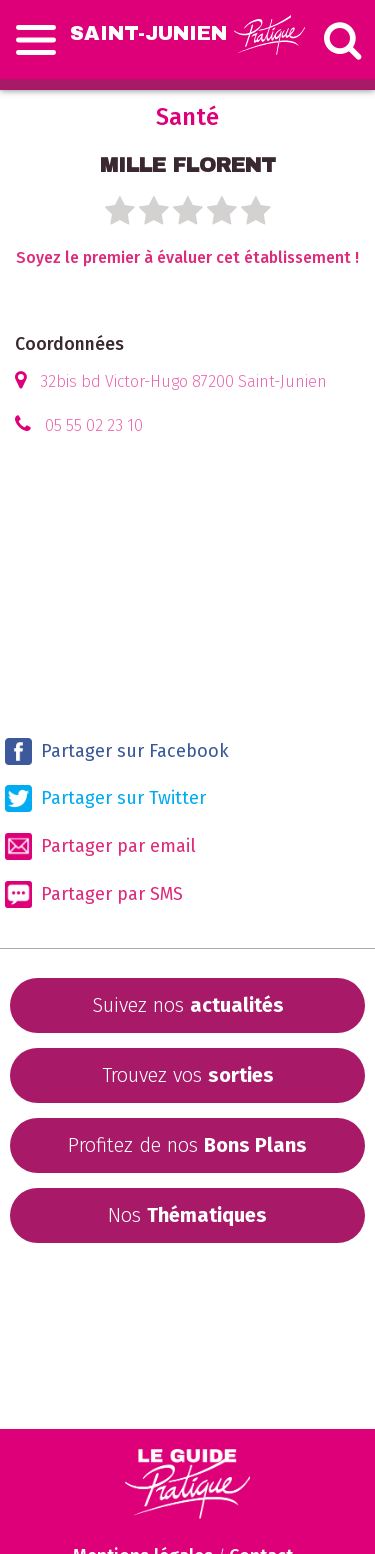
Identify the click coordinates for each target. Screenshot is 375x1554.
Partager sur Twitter (105, 798)
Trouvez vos (188, 1075)
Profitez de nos (187, 1145)
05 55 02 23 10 (94, 425)
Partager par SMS (94, 894)
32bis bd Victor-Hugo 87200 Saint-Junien (183, 381)
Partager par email (100, 846)
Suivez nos (188, 1005)
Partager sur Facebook (117, 751)
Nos (187, 1215)
